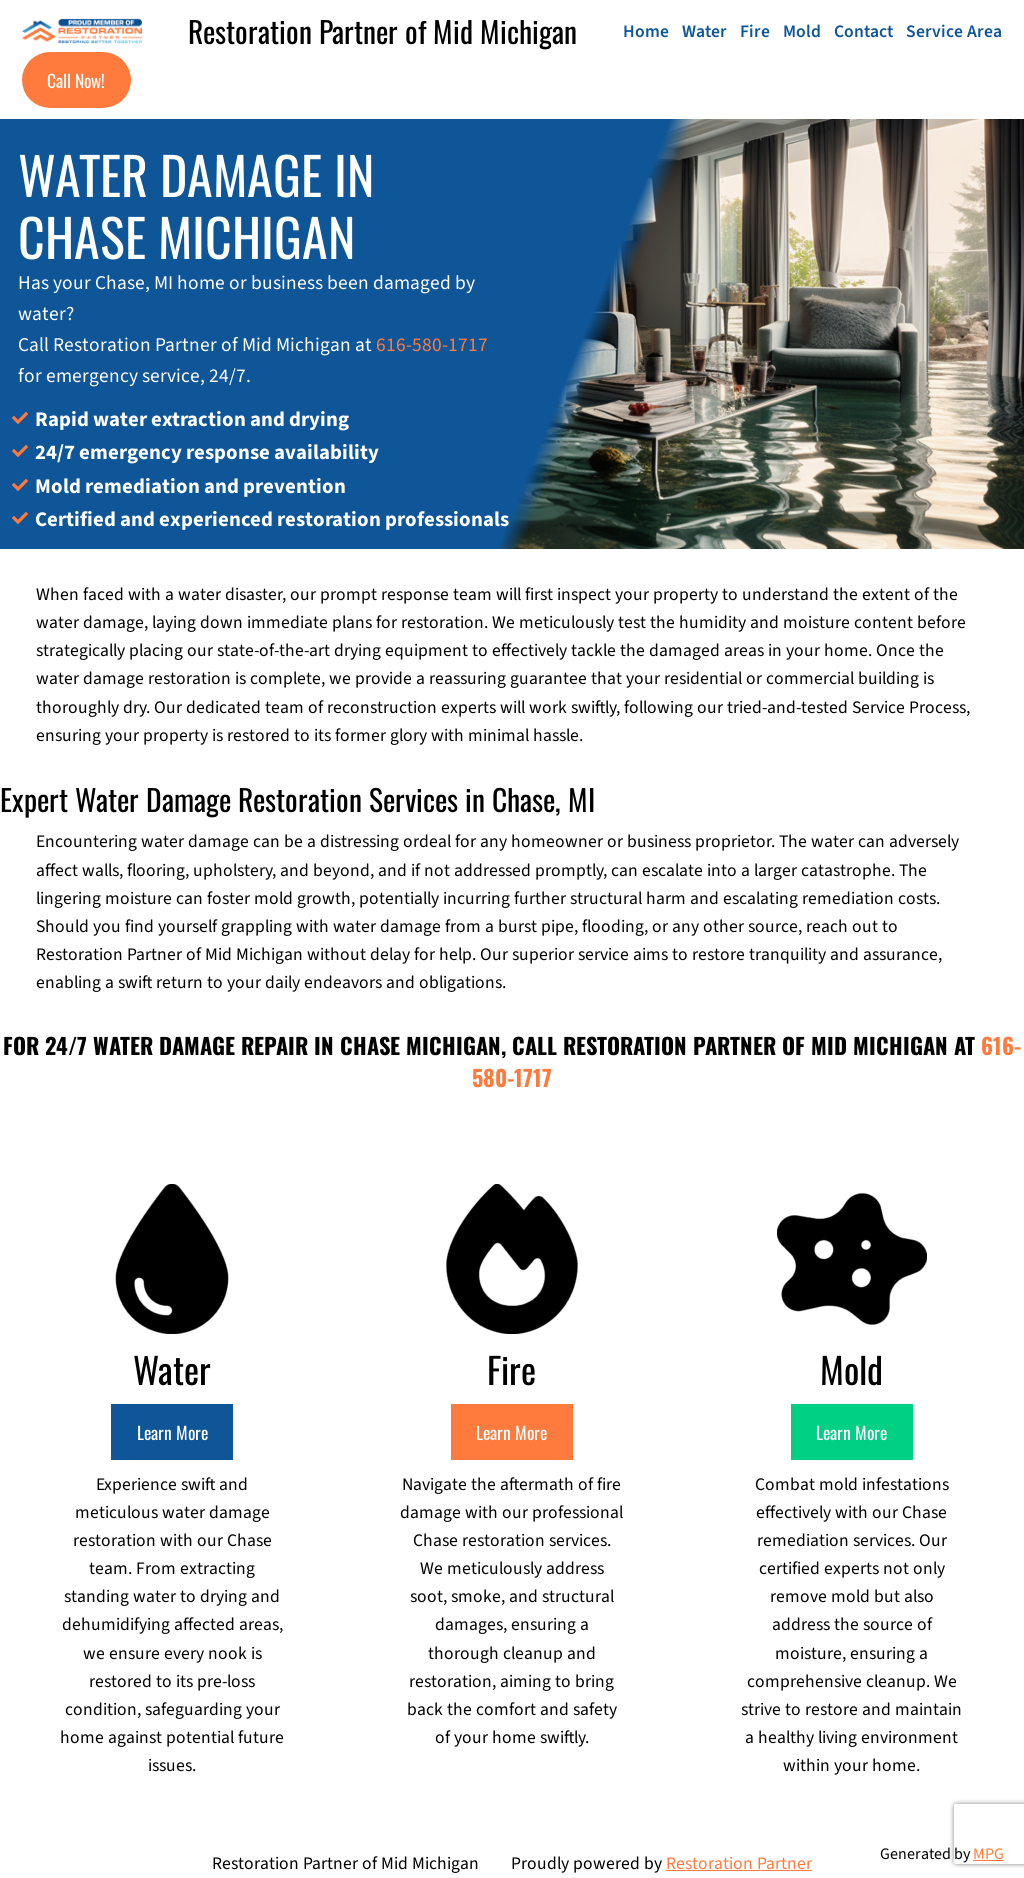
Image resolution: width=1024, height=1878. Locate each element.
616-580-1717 (432, 345)
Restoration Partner (739, 1863)
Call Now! (76, 80)
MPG (988, 1854)
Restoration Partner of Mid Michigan (382, 31)
